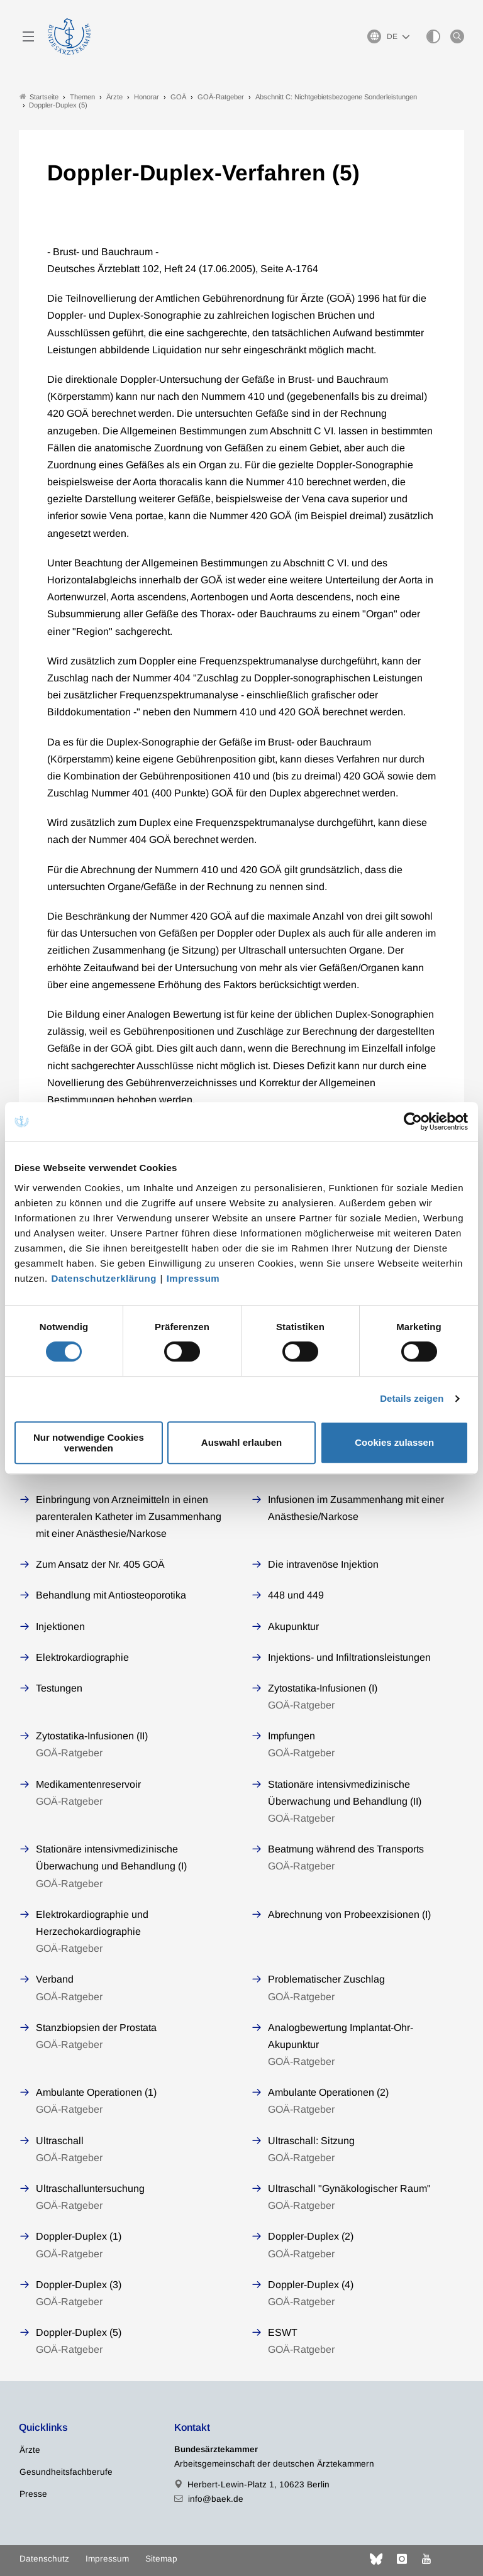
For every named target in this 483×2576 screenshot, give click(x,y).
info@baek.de (215, 2499)
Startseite (38, 96)
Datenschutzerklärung (104, 1278)
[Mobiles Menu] (28, 36)
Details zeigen (411, 1398)
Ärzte (29, 2450)
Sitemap (161, 2558)
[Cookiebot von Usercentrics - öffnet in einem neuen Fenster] (413, 1121)
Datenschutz (44, 2558)
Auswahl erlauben (241, 1442)
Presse (33, 2494)
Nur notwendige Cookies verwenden (88, 1442)
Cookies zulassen (394, 1442)
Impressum (193, 1278)
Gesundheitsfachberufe (66, 2472)
